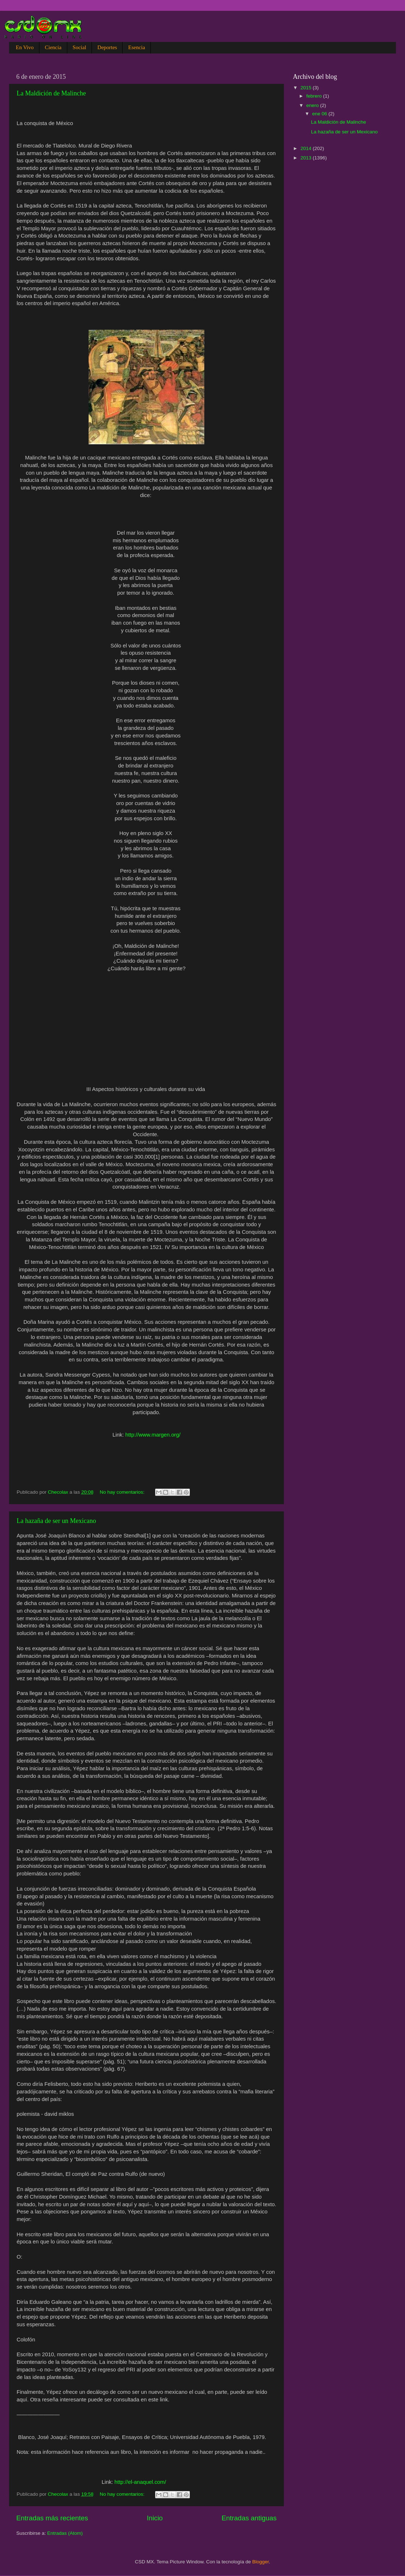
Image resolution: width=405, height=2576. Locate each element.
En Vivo (25, 47)
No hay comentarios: (123, 1492)
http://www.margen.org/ (152, 1435)
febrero (314, 96)
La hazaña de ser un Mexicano (56, 1520)
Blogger (260, 2561)
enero (313, 105)
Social (79, 47)
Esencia (136, 47)
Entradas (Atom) (65, 2533)
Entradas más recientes (52, 2518)
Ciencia (53, 47)
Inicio (155, 2518)
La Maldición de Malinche (51, 93)
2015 (306, 87)
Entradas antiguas (249, 2518)
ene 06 (320, 113)
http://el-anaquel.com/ (140, 2482)
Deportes (107, 47)
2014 (306, 148)
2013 (306, 158)
